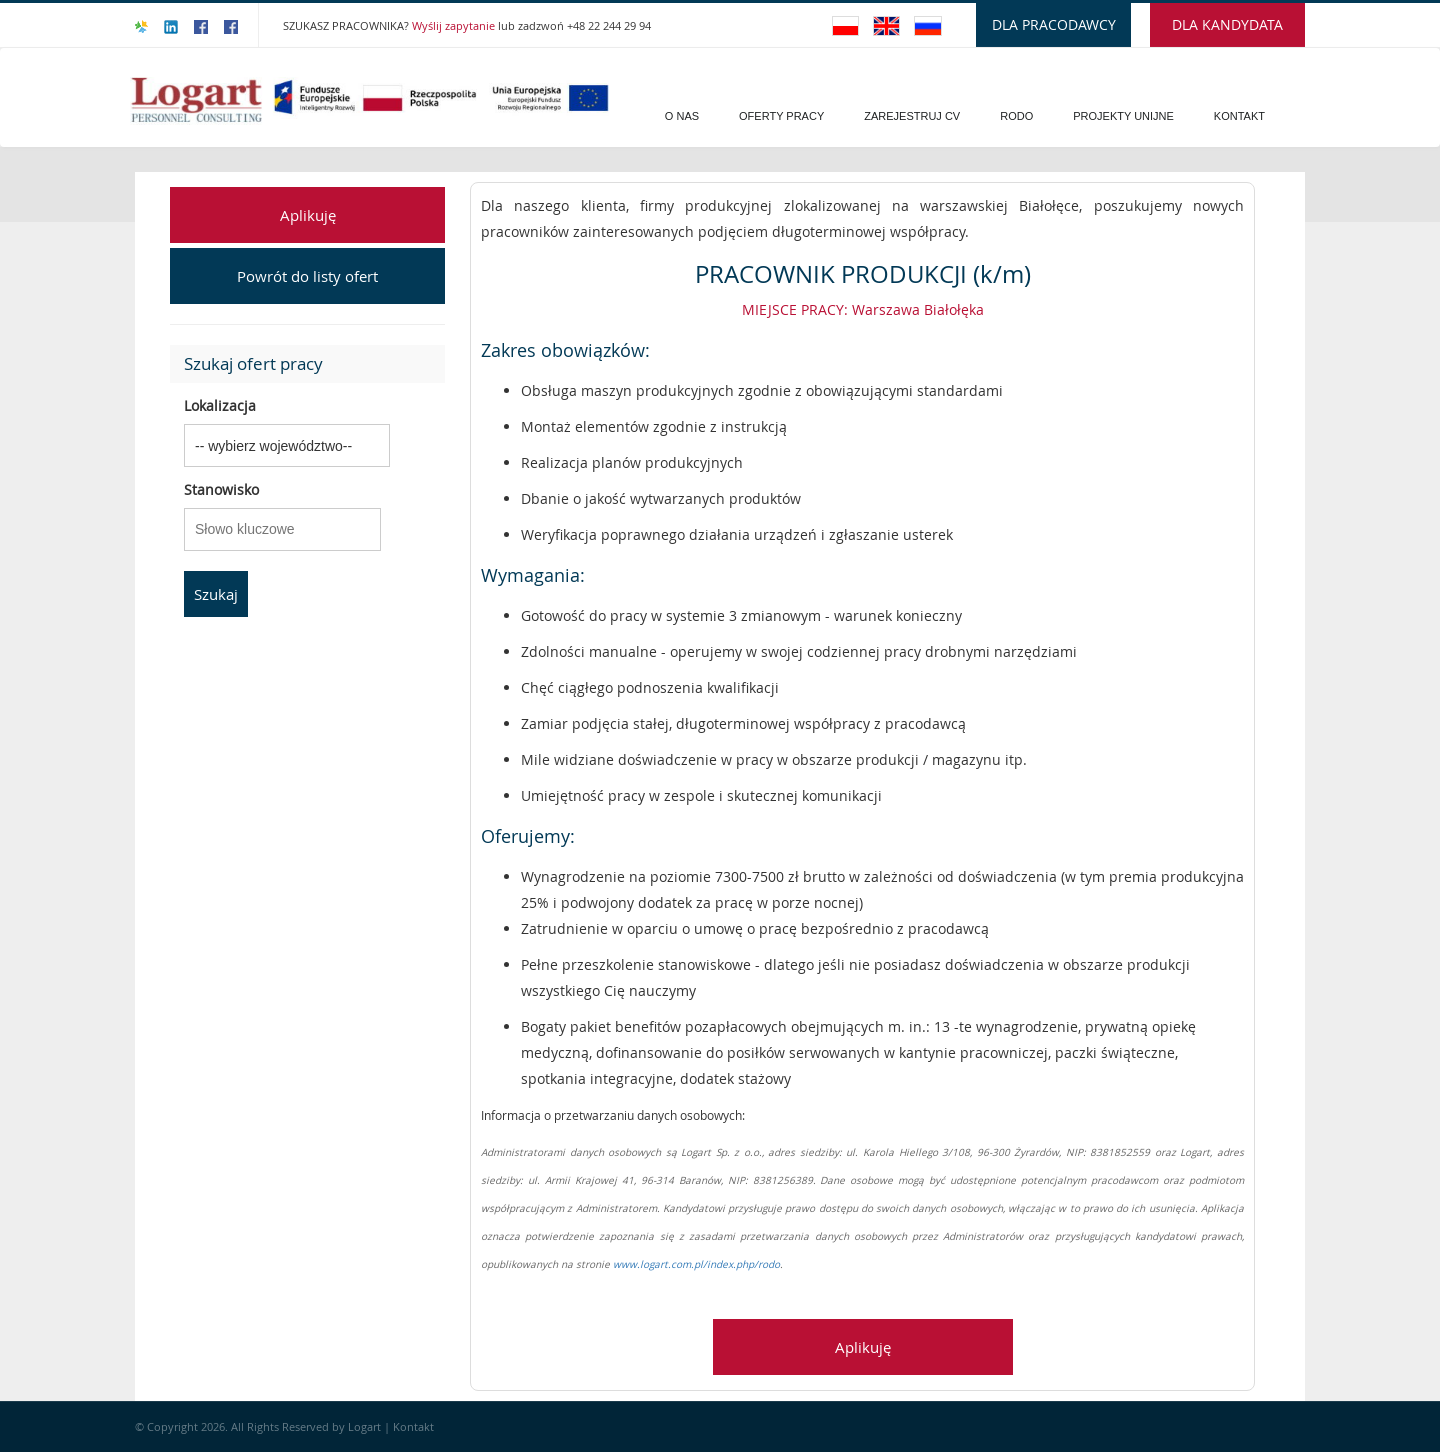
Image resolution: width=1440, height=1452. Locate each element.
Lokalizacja (220, 405)
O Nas (682, 116)
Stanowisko (221, 489)
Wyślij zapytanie (455, 25)
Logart (366, 1426)
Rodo (1016, 116)
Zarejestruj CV (912, 116)
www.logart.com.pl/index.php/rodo (696, 1264)
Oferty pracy (781, 116)
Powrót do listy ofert (307, 276)
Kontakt (1239, 116)
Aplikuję (308, 215)
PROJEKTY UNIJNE (1123, 116)
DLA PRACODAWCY (1054, 24)
